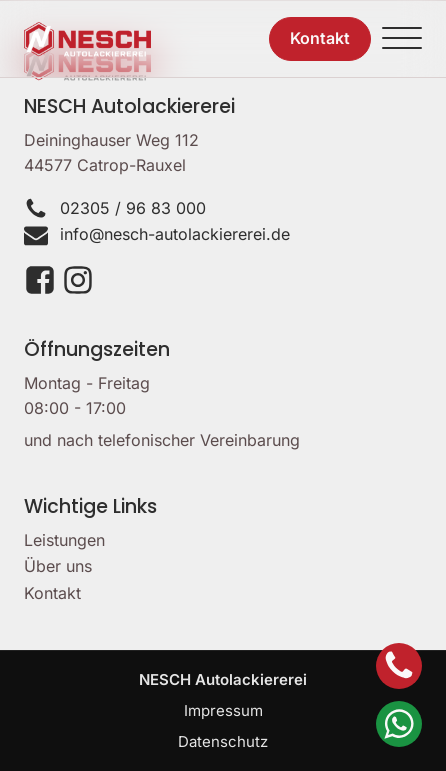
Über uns (58, 566)
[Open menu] (402, 39)
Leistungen (64, 540)
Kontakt (52, 593)
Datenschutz (223, 741)
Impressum (223, 710)
